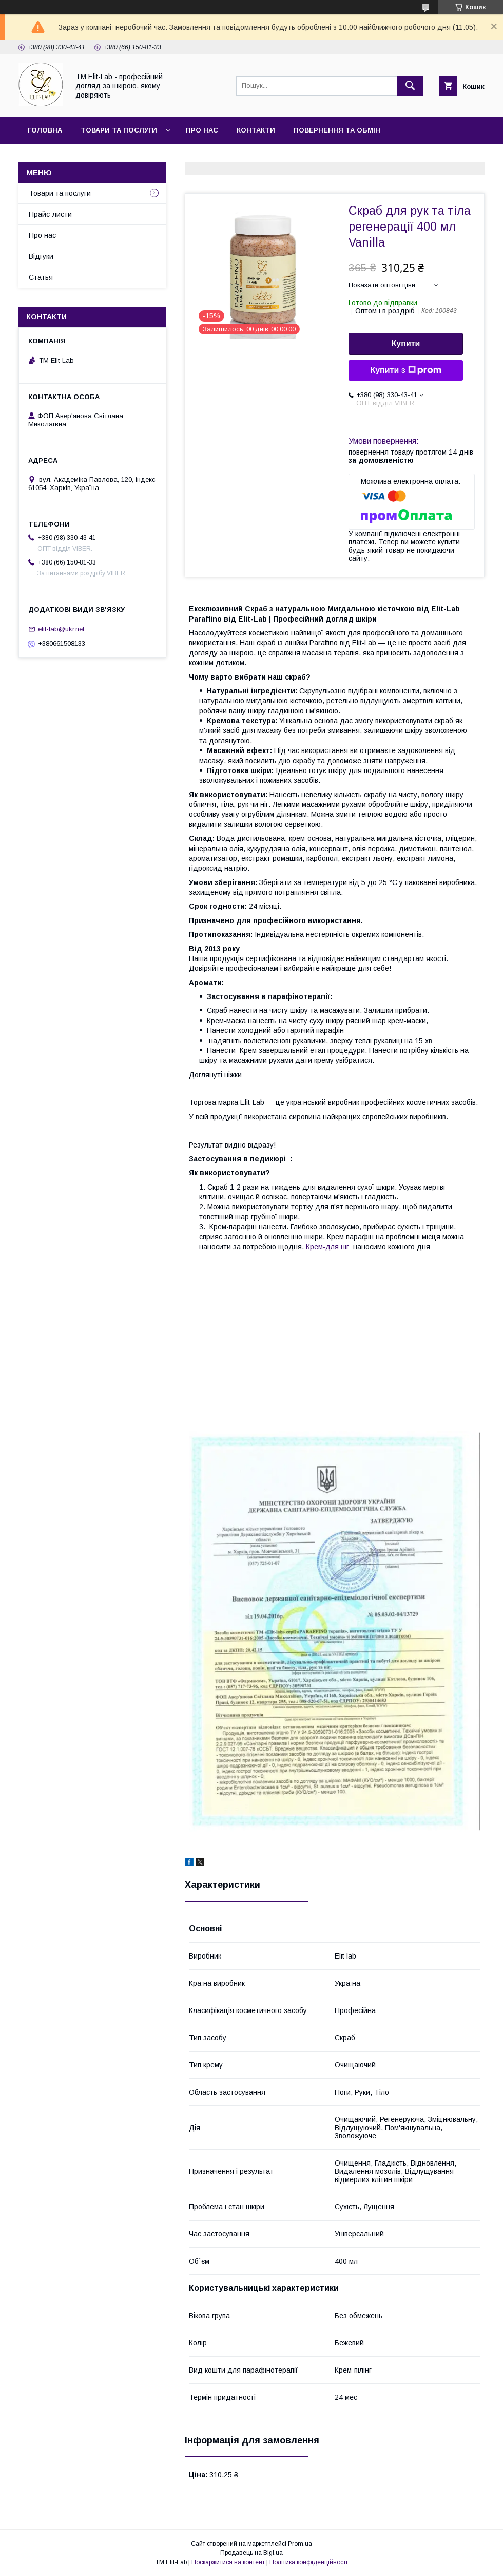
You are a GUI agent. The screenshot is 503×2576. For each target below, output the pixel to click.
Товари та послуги (119, 130)
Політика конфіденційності (308, 2562)
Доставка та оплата (68, 157)
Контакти (256, 130)
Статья (142, 157)
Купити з (405, 370)
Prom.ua (300, 2543)
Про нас (202, 130)
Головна (45, 130)
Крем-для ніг (327, 1247)
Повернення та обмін (337, 130)
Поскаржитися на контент (228, 2562)
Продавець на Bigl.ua (251, 2552)
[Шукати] (410, 86)
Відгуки (41, 256)
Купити (406, 343)
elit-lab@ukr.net (61, 629)
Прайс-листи (50, 214)
